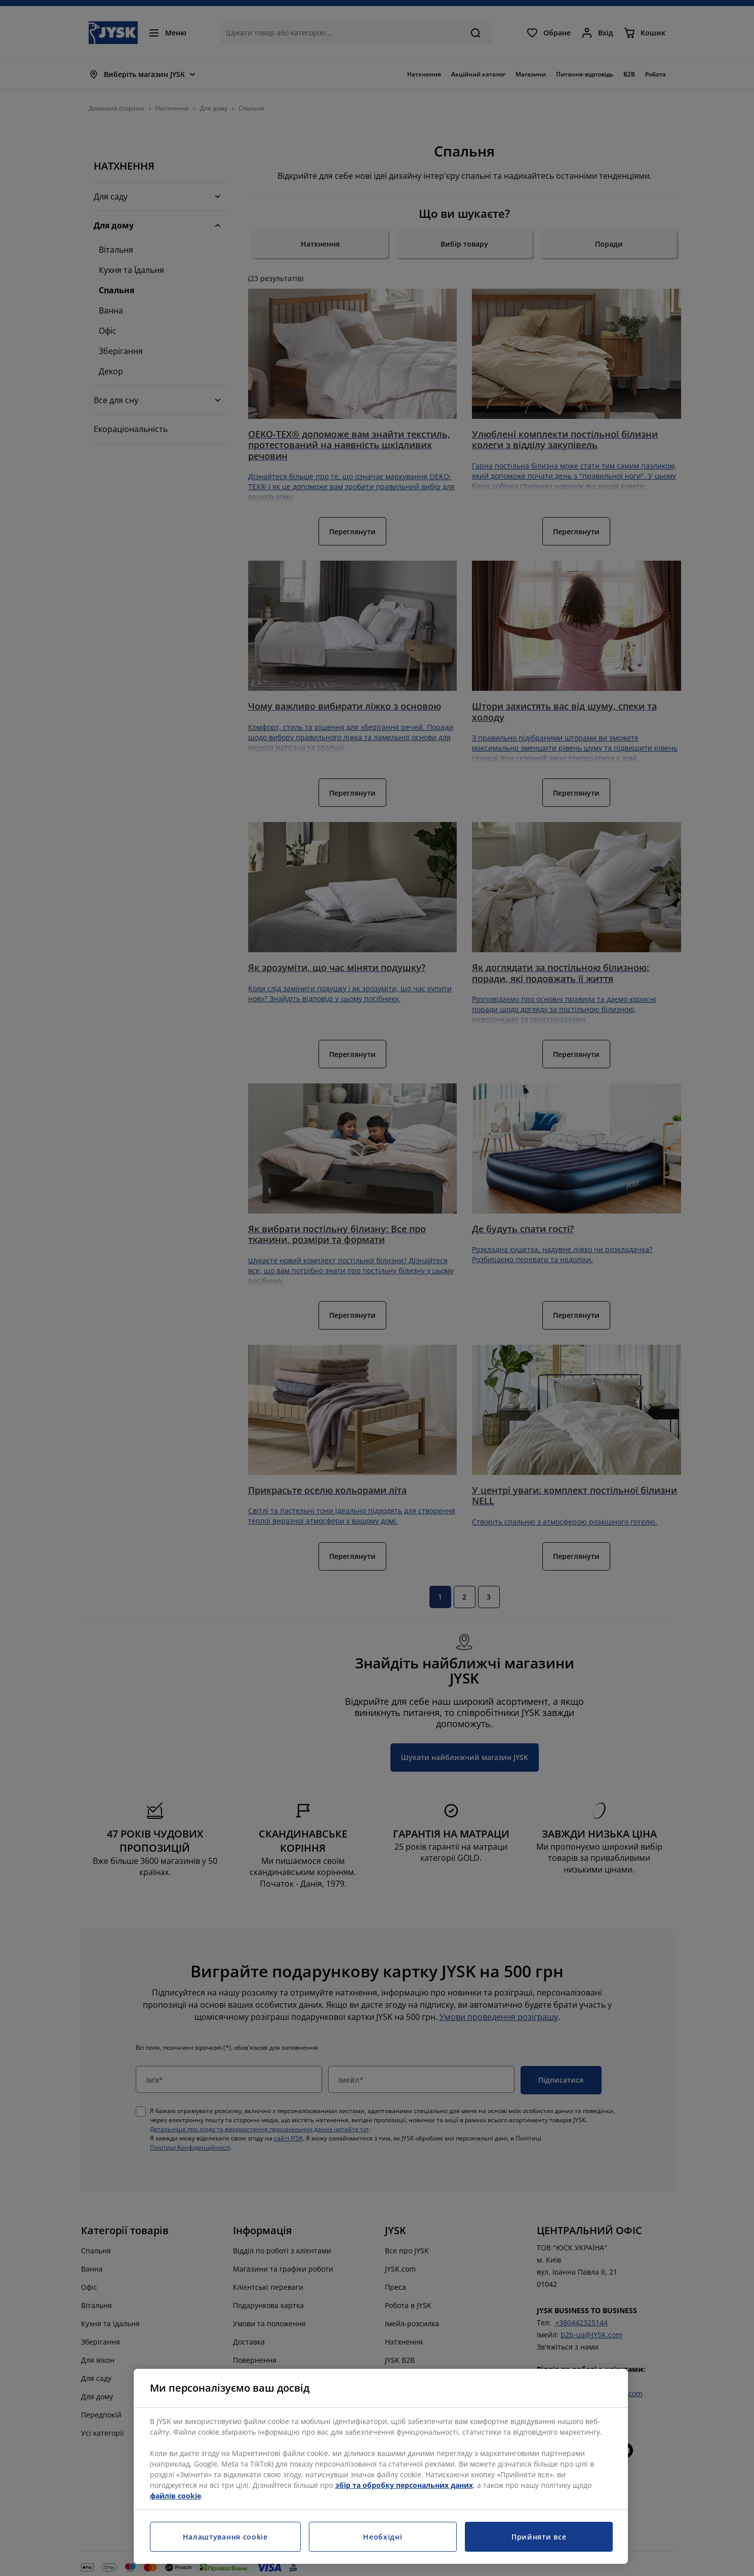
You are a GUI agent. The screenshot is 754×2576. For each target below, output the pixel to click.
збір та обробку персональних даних (404, 2485)
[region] (381, 2466)
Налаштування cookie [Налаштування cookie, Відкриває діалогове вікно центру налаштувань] (225, 2537)
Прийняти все (538, 2537)
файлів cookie (175, 2496)
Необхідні (382, 2537)
